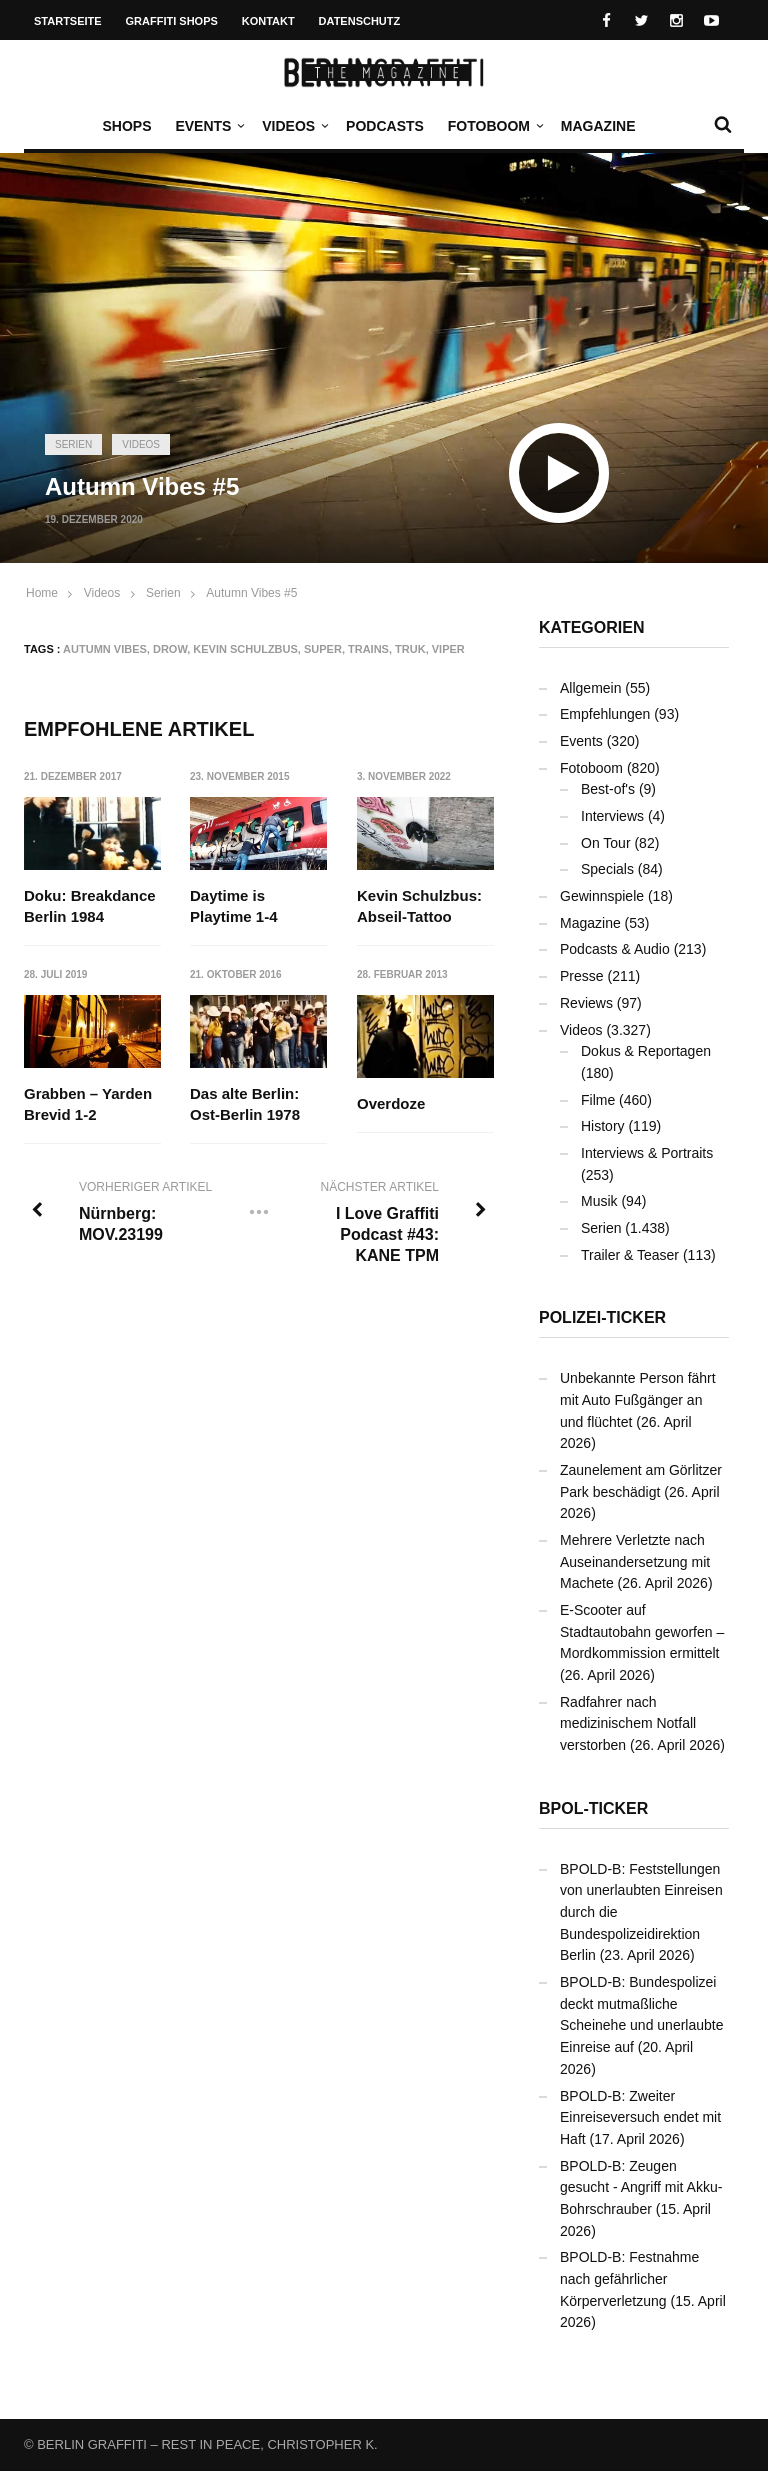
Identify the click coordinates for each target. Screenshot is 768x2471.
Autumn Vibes (105, 649)
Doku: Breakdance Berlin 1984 (90, 906)
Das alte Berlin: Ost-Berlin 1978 (246, 1104)
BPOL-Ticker (593, 1808)
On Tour (606, 843)
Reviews (586, 1003)
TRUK (410, 649)
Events (208, 126)
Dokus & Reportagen (646, 1051)
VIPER (448, 649)
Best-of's (608, 789)
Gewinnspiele (602, 896)
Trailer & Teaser (630, 1255)
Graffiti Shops (172, 21)
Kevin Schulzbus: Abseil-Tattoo (419, 906)
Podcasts (385, 126)
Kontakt (268, 21)
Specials (607, 869)
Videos (293, 126)
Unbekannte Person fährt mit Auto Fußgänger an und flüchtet (638, 1399)
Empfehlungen (605, 714)
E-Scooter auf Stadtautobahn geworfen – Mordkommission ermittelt (642, 1631)
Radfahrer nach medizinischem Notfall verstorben (628, 1723)
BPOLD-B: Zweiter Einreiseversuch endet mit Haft (640, 2117)
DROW (170, 649)
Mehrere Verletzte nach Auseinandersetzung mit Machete (635, 1561)
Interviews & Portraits (647, 1153)
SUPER (323, 649)
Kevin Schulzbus (245, 649)
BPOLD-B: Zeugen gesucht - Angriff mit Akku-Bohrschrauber (641, 2187)
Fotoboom (494, 126)
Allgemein (590, 688)
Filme (598, 1100)
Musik (599, 1201)
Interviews (612, 816)
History (603, 1126)
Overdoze (391, 1103)
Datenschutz (360, 21)
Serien (73, 444)
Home (42, 593)
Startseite (68, 21)
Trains (368, 649)
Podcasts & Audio (615, 949)
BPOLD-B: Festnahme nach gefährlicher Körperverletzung (629, 2278)
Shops (126, 126)
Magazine (598, 126)
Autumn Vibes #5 (251, 593)
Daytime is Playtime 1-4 (235, 906)
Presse (582, 976)
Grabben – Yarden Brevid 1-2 (88, 1104)
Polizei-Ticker (602, 1317)
